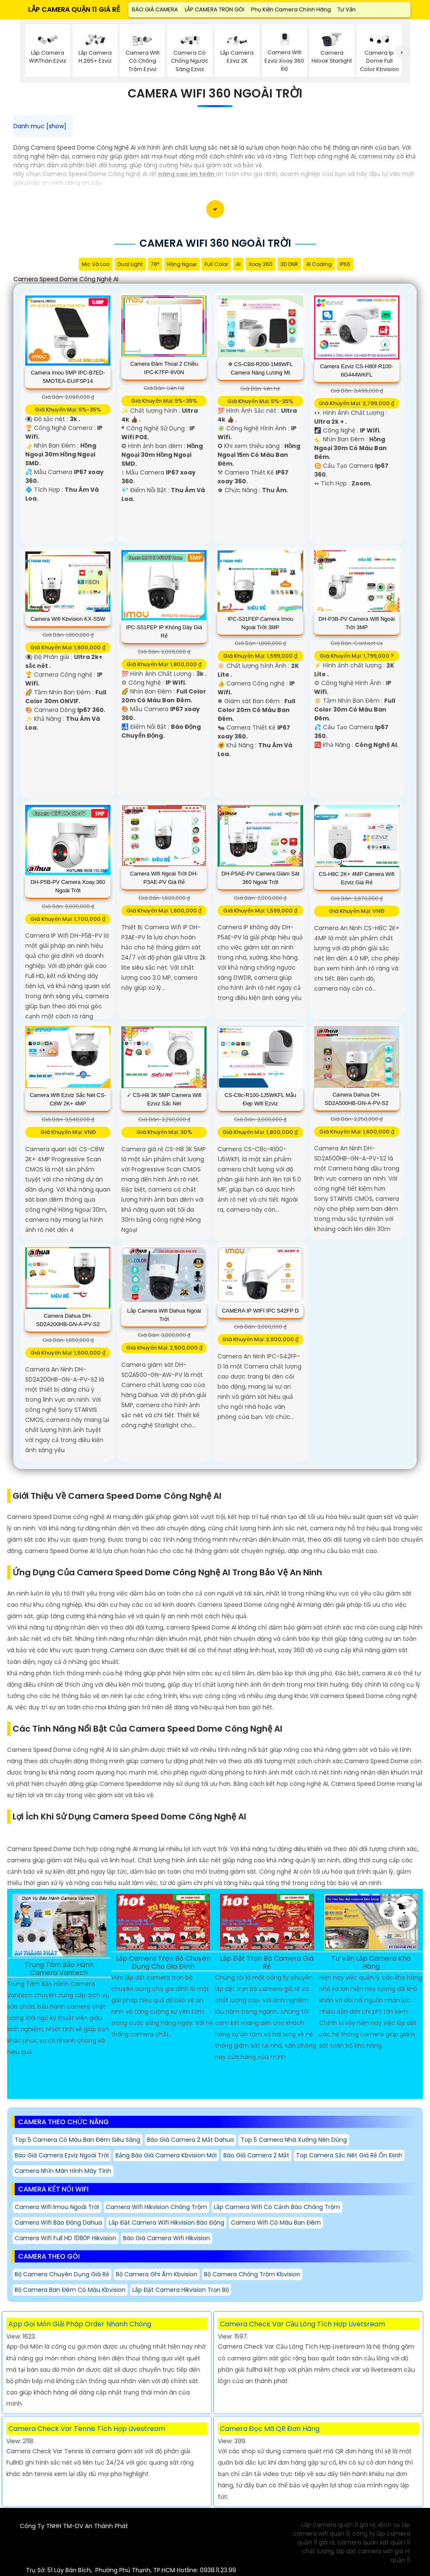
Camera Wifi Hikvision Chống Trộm (156, 2207)
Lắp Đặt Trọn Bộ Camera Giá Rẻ (267, 1962)
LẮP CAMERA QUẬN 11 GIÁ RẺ (74, 9)
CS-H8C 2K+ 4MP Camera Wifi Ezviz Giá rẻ (357, 878)
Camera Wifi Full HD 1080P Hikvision (65, 2238)
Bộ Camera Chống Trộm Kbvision (252, 2274)
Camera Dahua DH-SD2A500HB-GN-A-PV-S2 (356, 1099)
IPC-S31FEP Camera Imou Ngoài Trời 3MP (261, 623)
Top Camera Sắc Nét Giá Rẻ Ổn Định (349, 2155)
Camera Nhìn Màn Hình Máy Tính (63, 2171)
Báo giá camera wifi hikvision (166, 2238)
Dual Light (130, 264)
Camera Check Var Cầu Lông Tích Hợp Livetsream (302, 2324)
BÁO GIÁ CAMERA (155, 9)
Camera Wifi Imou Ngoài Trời (57, 2207)
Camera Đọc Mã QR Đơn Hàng (270, 2429)
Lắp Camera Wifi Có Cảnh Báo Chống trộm (277, 2207)
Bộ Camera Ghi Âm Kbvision (156, 2274)
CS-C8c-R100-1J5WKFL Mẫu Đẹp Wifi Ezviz (260, 1099)
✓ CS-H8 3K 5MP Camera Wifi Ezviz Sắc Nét (164, 1099)
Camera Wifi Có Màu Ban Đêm (276, 2222)
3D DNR (289, 264)
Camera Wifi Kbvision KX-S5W (68, 619)
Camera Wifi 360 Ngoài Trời (215, 94)
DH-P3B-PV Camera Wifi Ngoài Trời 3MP (356, 623)
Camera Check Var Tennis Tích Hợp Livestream (86, 2429)
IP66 (345, 264)
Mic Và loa (96, 264)
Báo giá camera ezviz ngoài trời (62, 2155)
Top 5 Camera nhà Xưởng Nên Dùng (294, 2140)
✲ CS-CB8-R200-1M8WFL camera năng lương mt (260, 368)
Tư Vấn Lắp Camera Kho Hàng (371, 1962)
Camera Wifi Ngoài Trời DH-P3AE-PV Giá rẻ (164, 877)
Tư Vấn (347, 9)
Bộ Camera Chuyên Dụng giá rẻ (62, 2274)
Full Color (216, 264)
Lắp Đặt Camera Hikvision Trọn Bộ (180, 2290)
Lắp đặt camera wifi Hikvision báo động (166, 2222)
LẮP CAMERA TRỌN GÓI (214, 9)
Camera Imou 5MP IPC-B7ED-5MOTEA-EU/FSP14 (68, 376)
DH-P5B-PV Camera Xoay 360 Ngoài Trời (68, 886)
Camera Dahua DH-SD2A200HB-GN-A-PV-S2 (68, 1320)
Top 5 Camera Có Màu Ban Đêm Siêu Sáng (77, 2140)
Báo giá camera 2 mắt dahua (190, 2140)
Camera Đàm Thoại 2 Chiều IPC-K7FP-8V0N (164, 368)
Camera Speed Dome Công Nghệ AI (65, 279)
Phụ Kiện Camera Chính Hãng (291, 9)
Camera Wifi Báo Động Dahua (58, 2222)
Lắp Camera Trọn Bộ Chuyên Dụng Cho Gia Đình (163, 1962)
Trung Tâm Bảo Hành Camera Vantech (59, 1969)
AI (238, 264)
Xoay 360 (261, 264)
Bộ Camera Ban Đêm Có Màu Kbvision (70, 2290)
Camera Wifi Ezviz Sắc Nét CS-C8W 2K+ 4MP (68, 1099)
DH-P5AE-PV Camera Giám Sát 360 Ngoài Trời (260, 877)
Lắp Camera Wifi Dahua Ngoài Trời (164, 1315)
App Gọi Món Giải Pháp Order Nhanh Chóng (79, 2324)
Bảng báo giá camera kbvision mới (166, 2155)
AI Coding (319, 264)
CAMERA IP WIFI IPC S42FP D (260, 1311)
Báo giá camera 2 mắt (256, 2155)
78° (155, 264)
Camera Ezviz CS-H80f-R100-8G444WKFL (356, 370)
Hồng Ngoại (182, 264)
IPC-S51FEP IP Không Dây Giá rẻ (164, 631)
